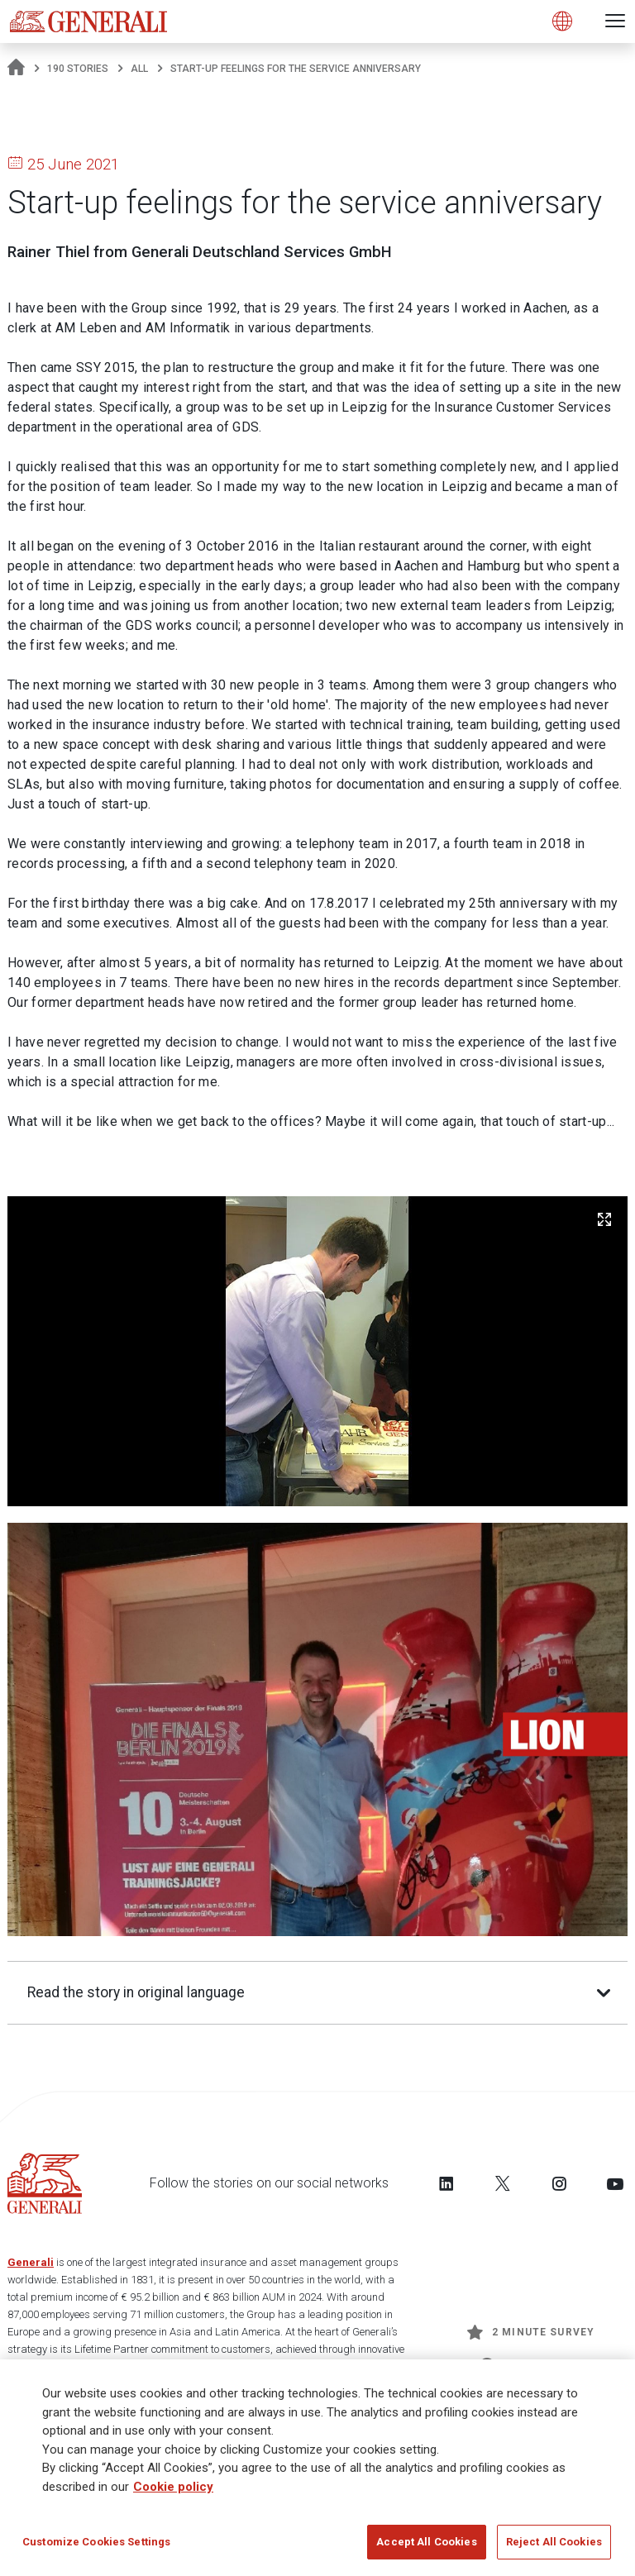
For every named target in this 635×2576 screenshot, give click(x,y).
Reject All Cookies (554, 2544)
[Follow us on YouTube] (615, 2183)
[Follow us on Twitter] (502, 2183)
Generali (30, 2262)
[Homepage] (16, 68)
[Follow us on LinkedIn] (446, 2183)
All (139, 68)
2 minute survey (530, 2332)
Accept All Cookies (426, 2544)
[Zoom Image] (604, 1219)
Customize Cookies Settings (96, 2544)
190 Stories (77, 68)
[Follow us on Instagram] (559, 2183)
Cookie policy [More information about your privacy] (173, 2488)
